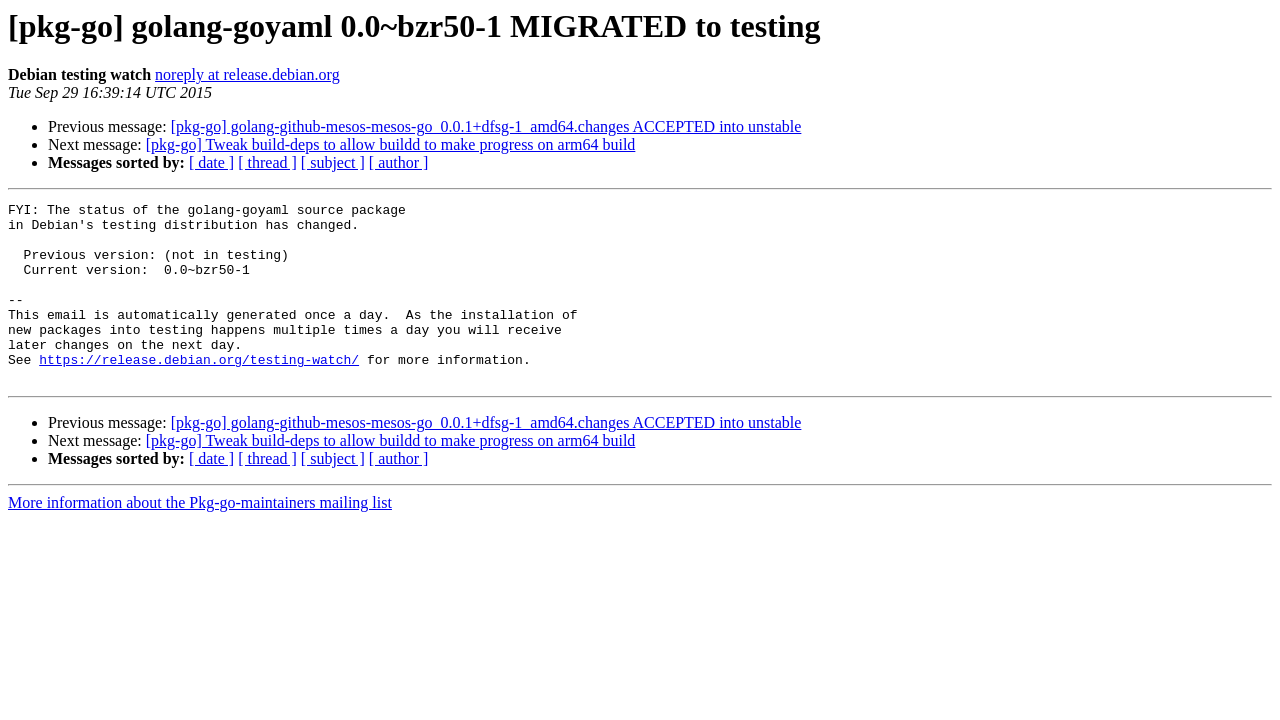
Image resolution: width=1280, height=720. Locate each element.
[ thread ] (267, 162)
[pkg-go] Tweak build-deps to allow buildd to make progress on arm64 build (391, 144)
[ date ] (211, 162)
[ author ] (399, 162)
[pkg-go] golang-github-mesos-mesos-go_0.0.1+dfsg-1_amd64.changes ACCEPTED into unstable (486, 126)
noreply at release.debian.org (247, 74)
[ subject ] (333, 162)
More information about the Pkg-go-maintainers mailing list (200, 538)
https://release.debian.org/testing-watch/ (199, 392)
